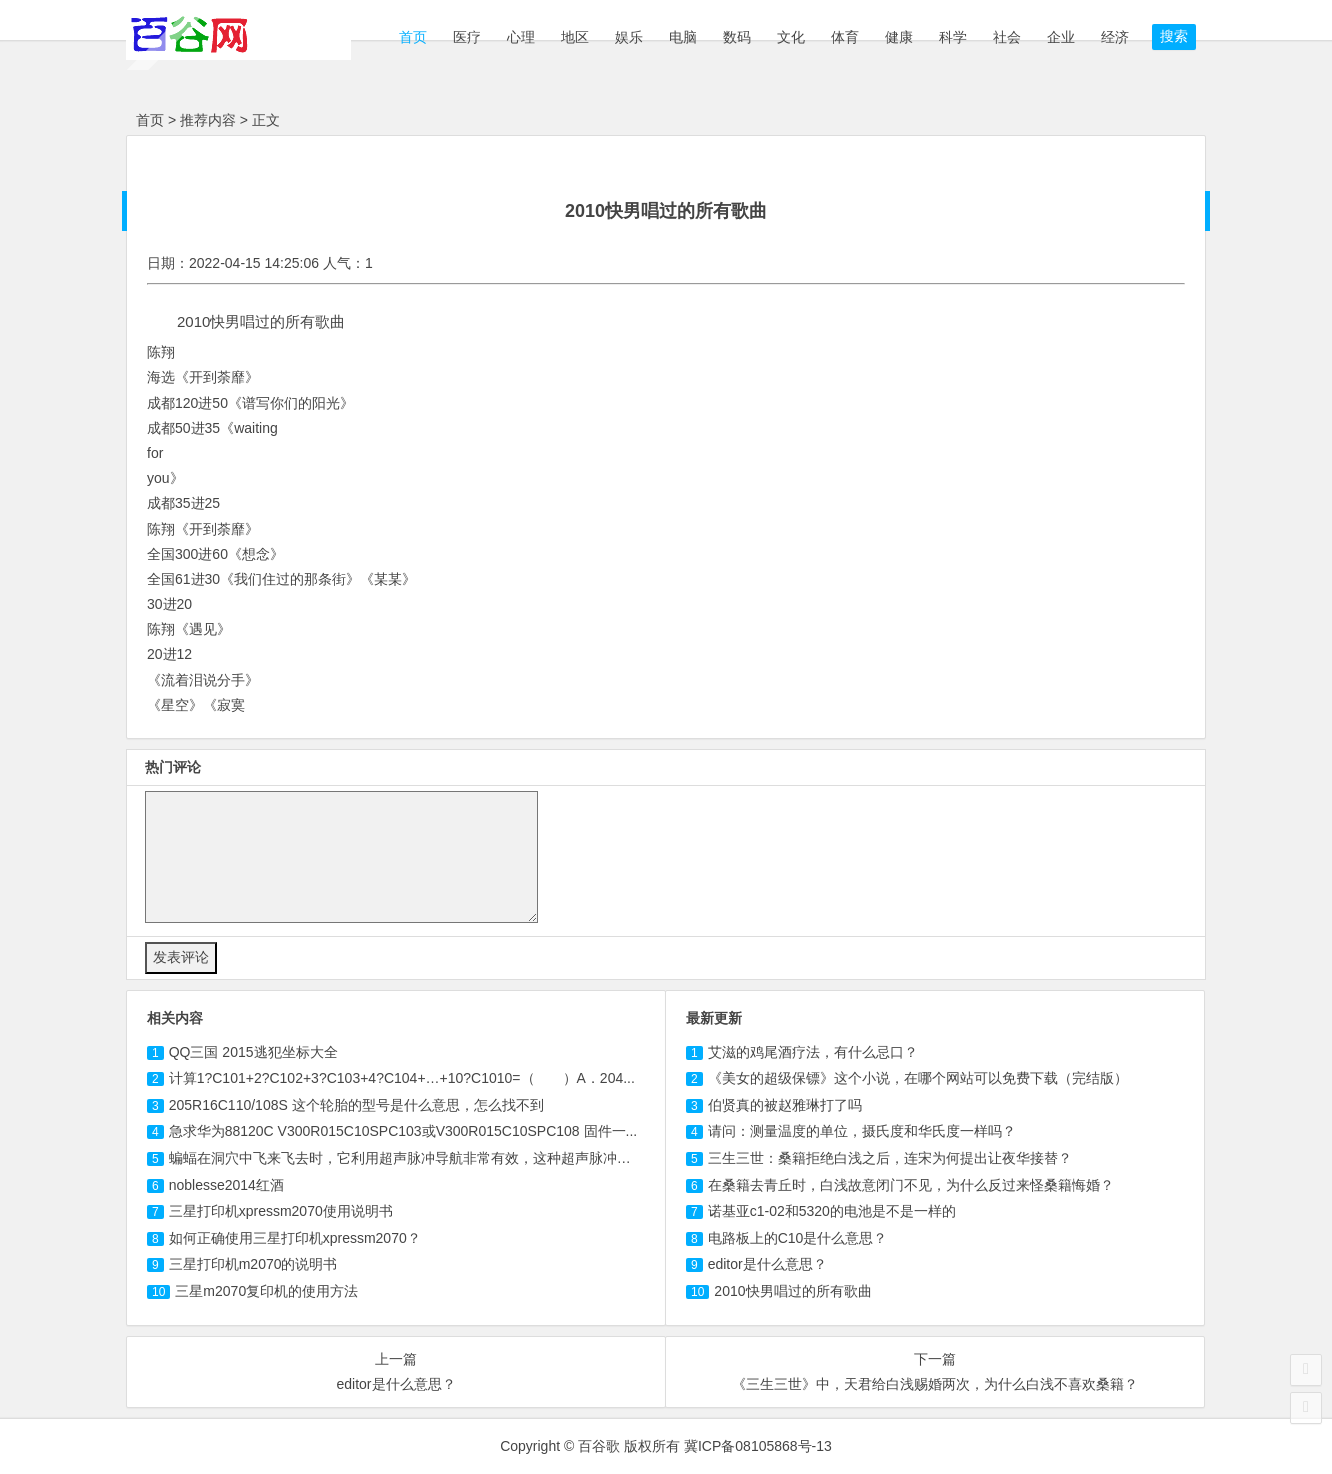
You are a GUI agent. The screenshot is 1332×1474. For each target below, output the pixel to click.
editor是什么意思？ (767, 1264)
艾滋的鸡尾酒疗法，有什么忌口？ (813, 1052)
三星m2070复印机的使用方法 (266, 1291)
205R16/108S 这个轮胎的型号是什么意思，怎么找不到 (356, 1105)
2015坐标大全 (253, 1052)
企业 (1061, 37)
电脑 (683, 37)
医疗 (467, 37)
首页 (411, 37)
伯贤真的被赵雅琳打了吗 (785, 1105)
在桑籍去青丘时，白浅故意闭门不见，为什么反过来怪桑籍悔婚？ (911, 1185)
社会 (1007, 37)
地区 (575, 37)
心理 (521, 37)
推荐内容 (208, 120)
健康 (899, 37)
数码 (737, 37)
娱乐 (629, 37)
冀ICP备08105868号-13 (758, 1446)
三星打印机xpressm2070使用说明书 (281, 1211)
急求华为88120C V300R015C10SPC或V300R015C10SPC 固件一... (403, 1131)
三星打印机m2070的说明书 (253, 1264)
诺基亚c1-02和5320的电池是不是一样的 (832, 1211)
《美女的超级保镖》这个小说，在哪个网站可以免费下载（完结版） (918, 1078)
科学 (953, 37)
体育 (845, 37)
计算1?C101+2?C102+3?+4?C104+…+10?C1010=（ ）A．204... (402, 1078)
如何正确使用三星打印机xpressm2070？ (295, 1238)
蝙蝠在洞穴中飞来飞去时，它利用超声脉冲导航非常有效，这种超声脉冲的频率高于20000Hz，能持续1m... (499, 1158)
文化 (791, 37)
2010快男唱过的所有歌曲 (792, 1291)
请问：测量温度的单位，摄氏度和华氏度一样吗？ (862, 1131)
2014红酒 (226, 1185)
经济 (1115, 37)
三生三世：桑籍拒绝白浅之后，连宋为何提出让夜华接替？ (890, 1158)
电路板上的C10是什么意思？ (798, 1238)
